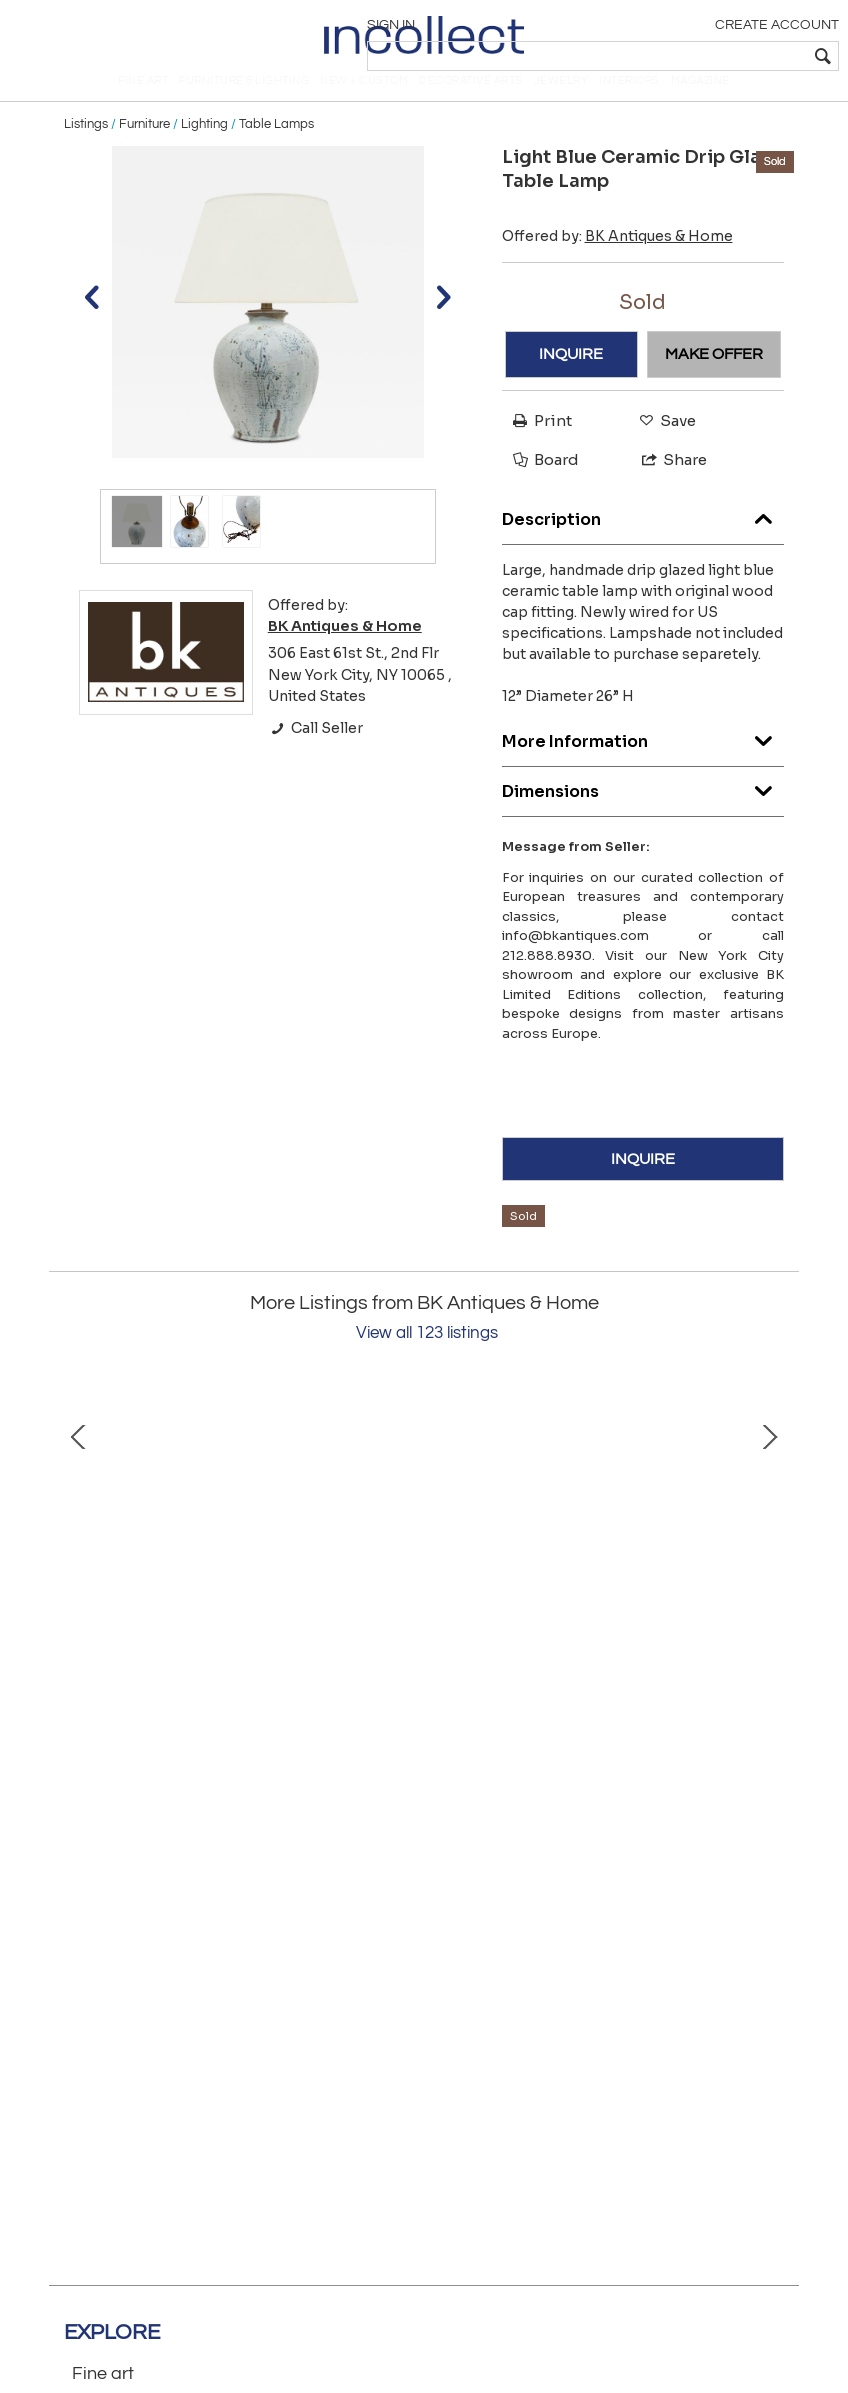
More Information (643, 764)
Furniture (144, 152)
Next (769, 1574)
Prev (79, 1574)
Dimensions (643, 814)
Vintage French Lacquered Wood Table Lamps (584, 1721)
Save (662, 448)
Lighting (204, 152)
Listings (86, 152)
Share (665, 487)
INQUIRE (571, 382)
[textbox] (693, 56)
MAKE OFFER (714, 382)
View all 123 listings (427, 1361)
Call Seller (315, 756)
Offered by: (617, 264)
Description (643, 542)
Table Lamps (276, 152)
